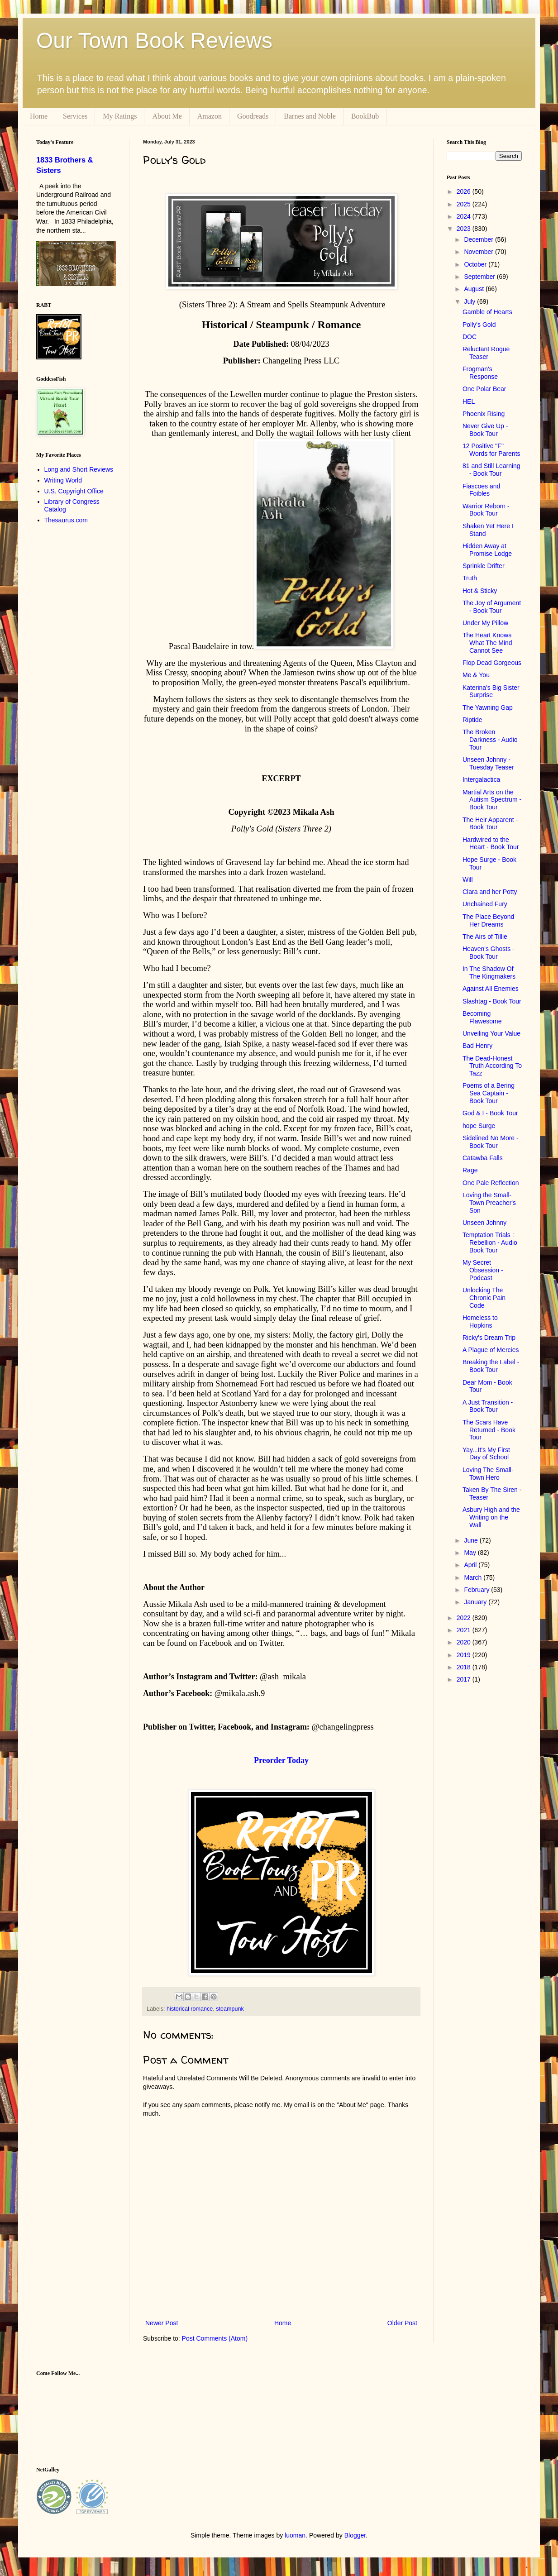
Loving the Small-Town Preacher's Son (489, 1202)
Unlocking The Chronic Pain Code (484, 1297)
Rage (470, 1170)
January (476, 1602)
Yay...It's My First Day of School (486, 1453)
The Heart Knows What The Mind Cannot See (487, 642)
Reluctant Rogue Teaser (486, 352)
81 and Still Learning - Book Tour (491, 469)
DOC (470, 336)
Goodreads (252, 116)
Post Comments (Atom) (215, 2338)
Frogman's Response (480, 372)
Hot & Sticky (480, 590)
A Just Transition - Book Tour (488, 1406)
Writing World (63, 480)
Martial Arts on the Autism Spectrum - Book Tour (492, 800)
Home (39, 116)
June (471, 1540)
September (480, 276)
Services (75, 116)
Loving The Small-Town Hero (488, 1473)
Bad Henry (477, 1045)
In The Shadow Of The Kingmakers (489, 972)
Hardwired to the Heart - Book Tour (491, 843)
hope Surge (479, 1125)
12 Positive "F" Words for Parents (491, 449)
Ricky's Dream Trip (489, 1337)
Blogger (355, 2535)
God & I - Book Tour (490, 1113)
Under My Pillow (485, 622)
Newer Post (161, 2323)
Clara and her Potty (490, 891)
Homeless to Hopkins (480, 1321)
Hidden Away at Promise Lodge (487, 549)
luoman (295, 2535)
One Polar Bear (484, 388)
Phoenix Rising (484, 413)
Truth (470, 578)
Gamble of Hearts (487, 311)
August (474, 288)
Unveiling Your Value (491, 1033)
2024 (464, 216)
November (479, 251)
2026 (464, 191)
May (470, 1552)
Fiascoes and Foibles (481, 490)
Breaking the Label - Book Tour (491, 1365)
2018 (464, 1667)
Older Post (402, 2323)
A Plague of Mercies (491, 1349)
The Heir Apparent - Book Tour (490, 823)
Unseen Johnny (484, 1222)
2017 (464, 1679)
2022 (464, 1617)
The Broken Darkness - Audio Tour (490, 739)
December (479, 239)
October (476, 264)
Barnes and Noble (310, 116)
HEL (469, 401)
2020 (464, 1642)
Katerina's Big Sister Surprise (491, 691)
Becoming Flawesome (482, 1017)
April (471, 1564)
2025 (464, 204)
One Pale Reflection (491, 1182)
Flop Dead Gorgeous (492, 662)
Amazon (209, 116)
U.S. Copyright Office (74, 491)
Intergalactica (481, 779)
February (477, 1589)
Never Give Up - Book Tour (485, 429)
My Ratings (120, 116)
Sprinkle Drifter (484, 565)
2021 (464, 1630)
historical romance (190, 2009)
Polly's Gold (479, 324)
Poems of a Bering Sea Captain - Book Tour (489, 1093)
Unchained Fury (485, 904)
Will (468, 879)
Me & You (476, 675)
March (473, 1577)
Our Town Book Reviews (154, 41)
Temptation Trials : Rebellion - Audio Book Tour (490, 1242)
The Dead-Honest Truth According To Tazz (492, 1066)
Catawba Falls (483, 1157)
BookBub (365, 116)
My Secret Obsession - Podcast (483, 1270)
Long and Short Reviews (79, 469)
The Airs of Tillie (485, 936)
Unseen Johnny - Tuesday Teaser (488, 763)
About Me (166, 116)
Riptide (472, 719)
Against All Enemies (491, 988)
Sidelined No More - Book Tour (491, 1141)
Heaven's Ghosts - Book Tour (489, 952)
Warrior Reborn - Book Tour (486, 509)
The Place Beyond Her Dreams (488, 920)
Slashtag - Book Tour (492, 1001)
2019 (464, 1654)
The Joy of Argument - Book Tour (492, 606)
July (470, 301)
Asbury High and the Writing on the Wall (491, 1517)
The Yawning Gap (488, 707)
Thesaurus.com (66, 520)
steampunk (230, 2009)
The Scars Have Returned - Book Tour (489, 1430)
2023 (464, 228)
